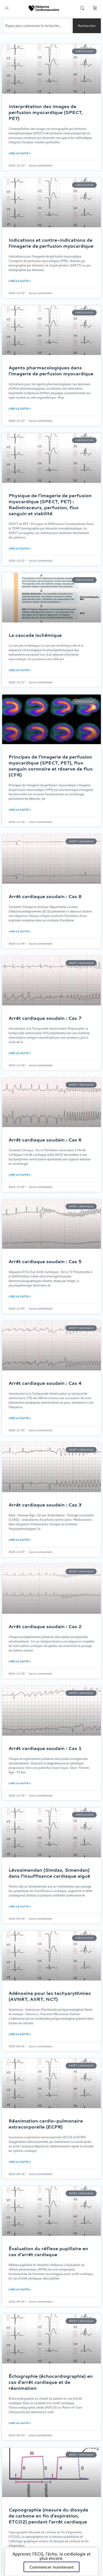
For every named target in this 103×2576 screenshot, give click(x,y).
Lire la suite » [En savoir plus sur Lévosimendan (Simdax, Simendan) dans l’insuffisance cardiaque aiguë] (19, 1906)
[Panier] (95, 8)
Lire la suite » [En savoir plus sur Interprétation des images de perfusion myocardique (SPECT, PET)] (19, 153)
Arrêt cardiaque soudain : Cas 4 (45, 1383)
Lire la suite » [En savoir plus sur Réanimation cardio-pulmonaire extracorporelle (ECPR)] (19, 2162)
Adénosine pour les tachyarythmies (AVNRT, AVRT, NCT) (50, 1996)
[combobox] (36, 25)
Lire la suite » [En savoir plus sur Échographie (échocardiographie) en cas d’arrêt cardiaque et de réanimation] (19, 2423)
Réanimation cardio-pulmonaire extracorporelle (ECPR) (46, 2124)
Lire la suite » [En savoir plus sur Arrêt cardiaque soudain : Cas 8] (19, 931)
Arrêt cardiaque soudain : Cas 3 (45, 1505)
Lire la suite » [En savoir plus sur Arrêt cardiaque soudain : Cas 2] (19, 1661)
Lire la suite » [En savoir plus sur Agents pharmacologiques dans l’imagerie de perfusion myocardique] (19, 408)
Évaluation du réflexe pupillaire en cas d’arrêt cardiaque (48, 2251)
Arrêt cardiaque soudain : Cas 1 (45, 1748)
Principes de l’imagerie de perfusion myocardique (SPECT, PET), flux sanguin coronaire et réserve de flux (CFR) (51, 766)
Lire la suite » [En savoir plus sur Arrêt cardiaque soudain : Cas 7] (19, 1053)
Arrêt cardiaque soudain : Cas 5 (45, 1261)
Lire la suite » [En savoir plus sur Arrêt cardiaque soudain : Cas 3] (19, 1539)
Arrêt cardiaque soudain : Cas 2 (45, 1626)
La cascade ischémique (35, 635)
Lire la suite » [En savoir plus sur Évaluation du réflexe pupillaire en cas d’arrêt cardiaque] (19, 2289)
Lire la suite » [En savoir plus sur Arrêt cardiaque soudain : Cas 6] (19, 1174)
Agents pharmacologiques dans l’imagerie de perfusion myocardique (51, 370)
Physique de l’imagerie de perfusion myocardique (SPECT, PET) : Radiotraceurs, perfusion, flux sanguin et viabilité (50, 504)
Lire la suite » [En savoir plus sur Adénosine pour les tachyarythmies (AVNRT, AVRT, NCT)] (19, 2034)
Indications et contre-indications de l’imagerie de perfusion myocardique (51, 243)
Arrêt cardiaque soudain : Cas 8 (45, 896)
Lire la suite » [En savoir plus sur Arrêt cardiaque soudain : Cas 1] (19, 1783)
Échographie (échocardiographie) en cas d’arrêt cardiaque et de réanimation (51, 2382)
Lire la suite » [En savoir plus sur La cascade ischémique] (19, 670)
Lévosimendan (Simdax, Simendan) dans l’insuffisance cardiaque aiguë (49, 1873)
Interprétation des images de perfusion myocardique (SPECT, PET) (46, 112)
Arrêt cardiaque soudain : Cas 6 (45, 1140)
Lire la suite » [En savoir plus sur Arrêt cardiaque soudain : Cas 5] (19, 1296)
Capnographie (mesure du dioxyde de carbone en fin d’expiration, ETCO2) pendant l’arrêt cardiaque (48, 2516)
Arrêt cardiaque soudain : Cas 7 (45, 1018)
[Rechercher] (83, 8)
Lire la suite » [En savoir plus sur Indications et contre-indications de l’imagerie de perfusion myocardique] (19, 281)
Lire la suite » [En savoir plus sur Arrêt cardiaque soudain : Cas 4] (19, 1418)
